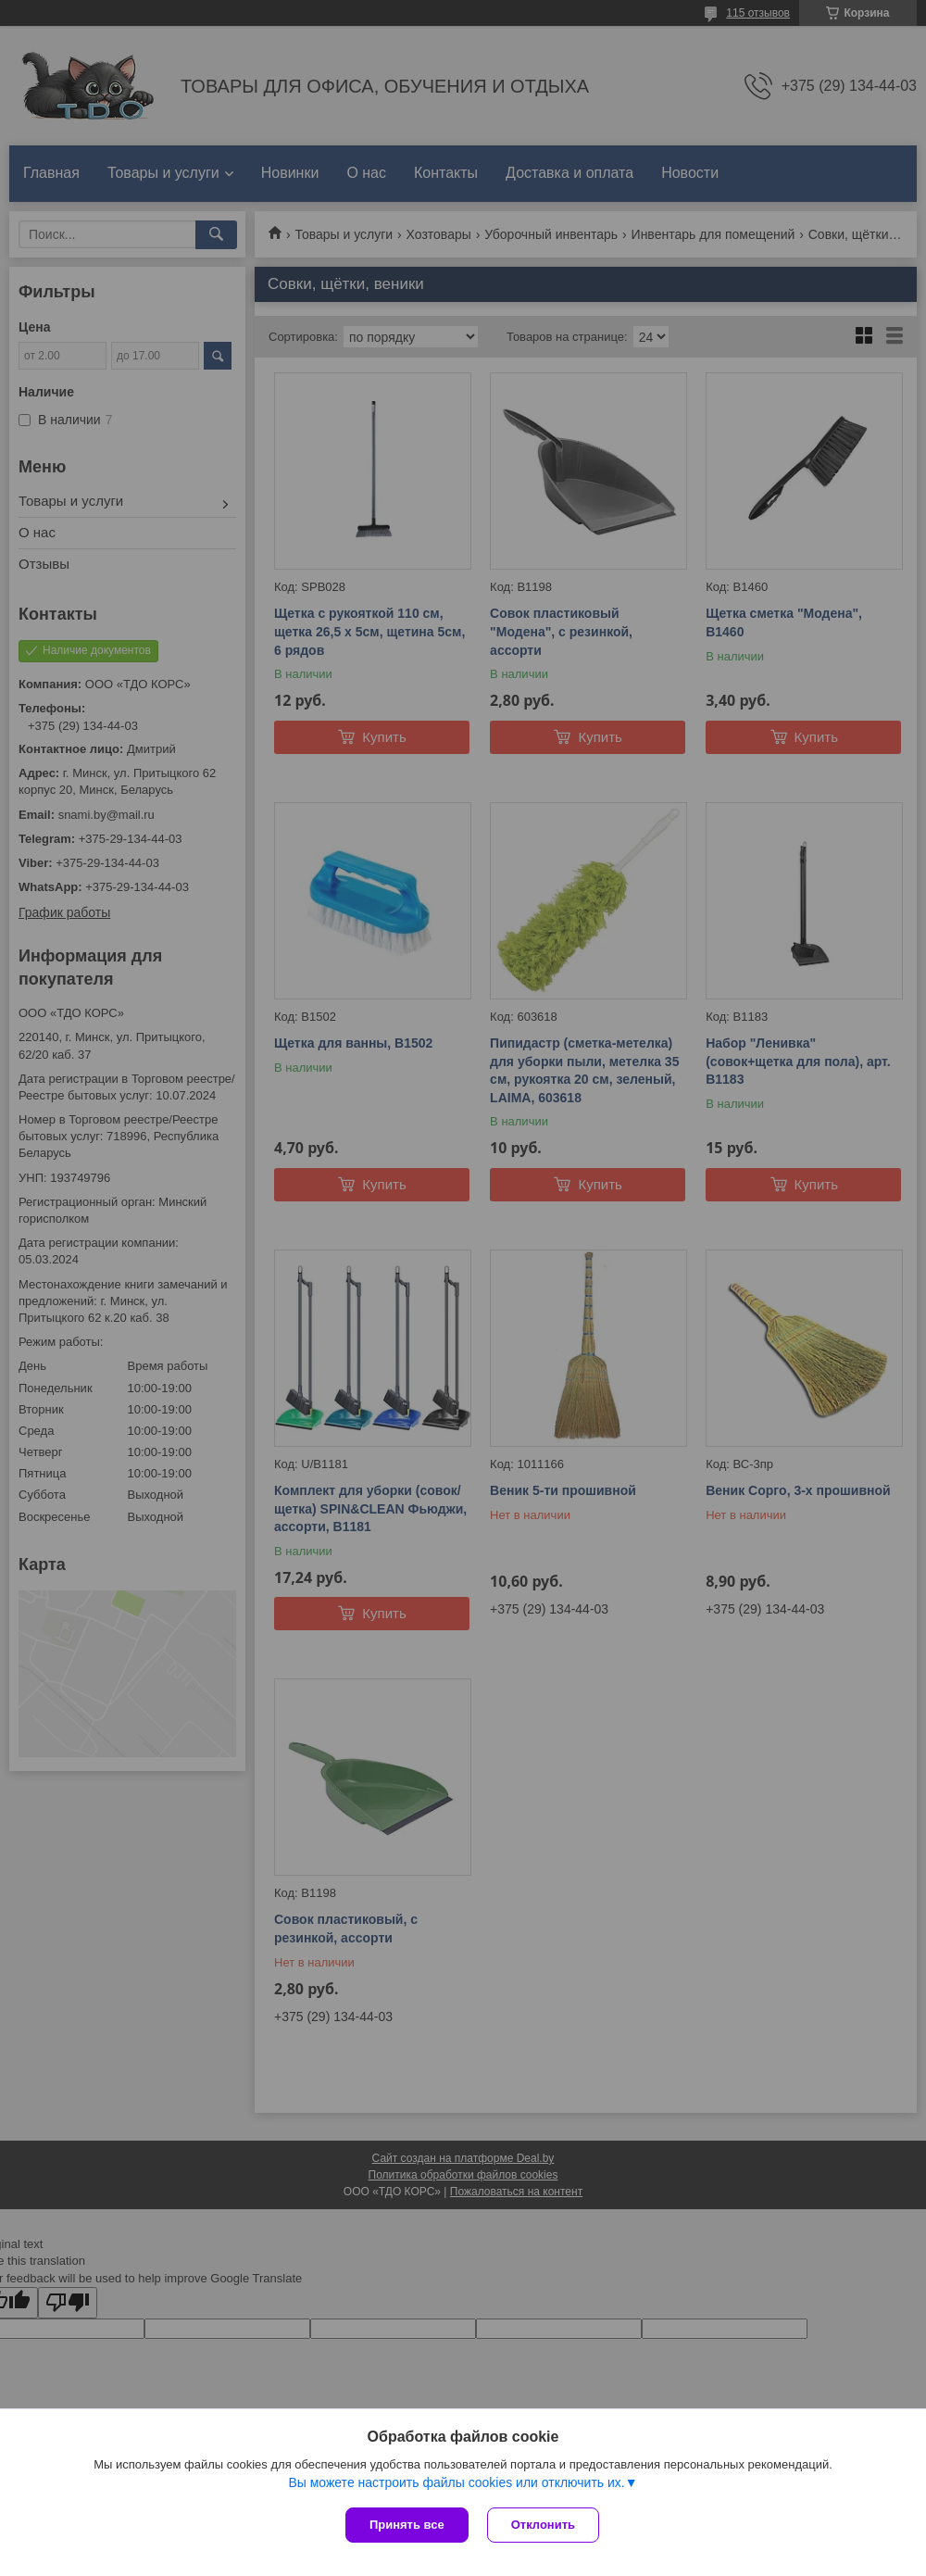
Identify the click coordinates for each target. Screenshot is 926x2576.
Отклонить (543, 2525)
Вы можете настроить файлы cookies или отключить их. (456, 2482)
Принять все (406, 2525)
